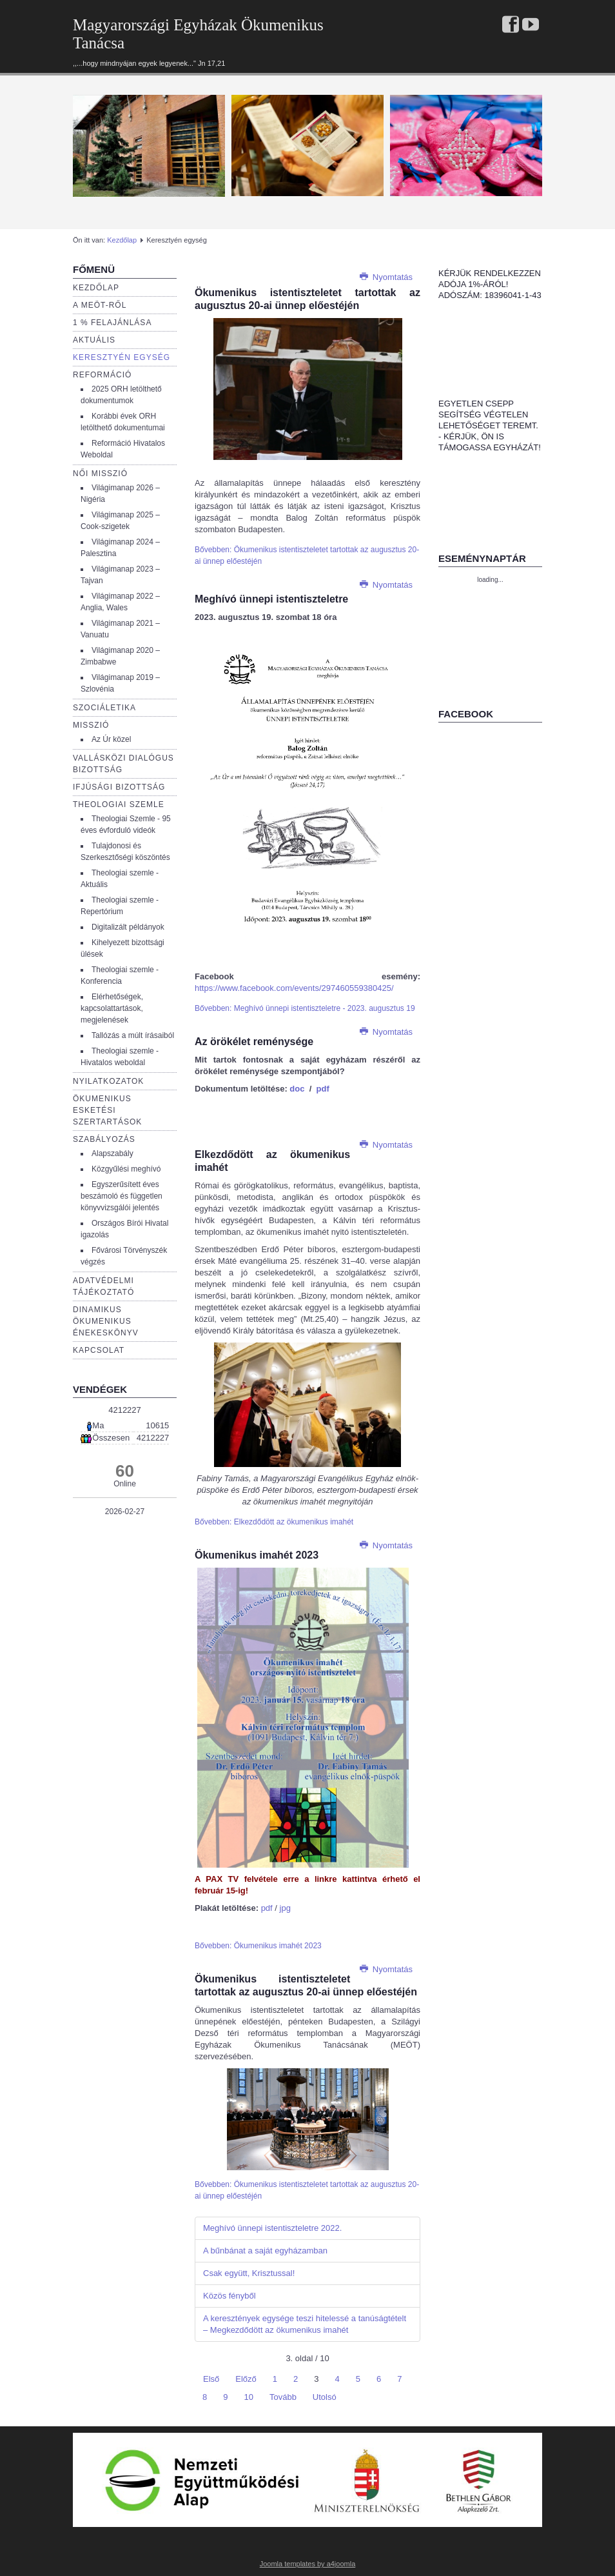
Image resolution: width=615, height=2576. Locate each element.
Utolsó (325, 2397)
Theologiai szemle (118, 804)
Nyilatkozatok (108, 1081)
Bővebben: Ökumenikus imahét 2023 (258, 1945)
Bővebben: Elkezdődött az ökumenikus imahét (274, 1521)
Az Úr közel (111, 739)
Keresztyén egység (121, 357)
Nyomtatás (386, 277)
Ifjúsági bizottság (119, 787)
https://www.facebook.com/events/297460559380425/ (294, 988)
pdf (323, 1088)
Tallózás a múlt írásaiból (133, 1035)
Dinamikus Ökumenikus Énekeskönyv (106, 1321)
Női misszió (100, 473)
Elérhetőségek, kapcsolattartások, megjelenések (112, 1008)
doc (296, 1088)
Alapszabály (112, 1153)
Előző (246, 2379)
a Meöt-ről (99, 305)
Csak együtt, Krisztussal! (249, 2273)
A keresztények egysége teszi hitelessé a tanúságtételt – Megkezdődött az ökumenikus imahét (304, 2324)
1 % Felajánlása (112, 322)
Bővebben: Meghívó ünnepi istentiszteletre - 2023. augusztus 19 (305, 1008)
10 (248, 2397)
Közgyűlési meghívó (126, 1168)
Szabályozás (104, 1139)
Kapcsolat (98, 1350)
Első (211, 2379)
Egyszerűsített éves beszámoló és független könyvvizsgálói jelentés (121, 1196)
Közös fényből (229, 2296)
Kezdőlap (122, 240)
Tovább (283, 2397)
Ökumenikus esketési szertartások (107, 1110)
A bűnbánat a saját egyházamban (265, 2250)
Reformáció (102, 374)
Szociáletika (104, 707)
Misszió (91, 725)
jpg (284, 1908)
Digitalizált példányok (128, 927)
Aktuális (94, 339)
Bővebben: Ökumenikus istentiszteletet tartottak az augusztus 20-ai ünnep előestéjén (307, 555)
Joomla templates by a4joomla (308, 2564)
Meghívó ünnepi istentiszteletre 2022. (272, 2228)
